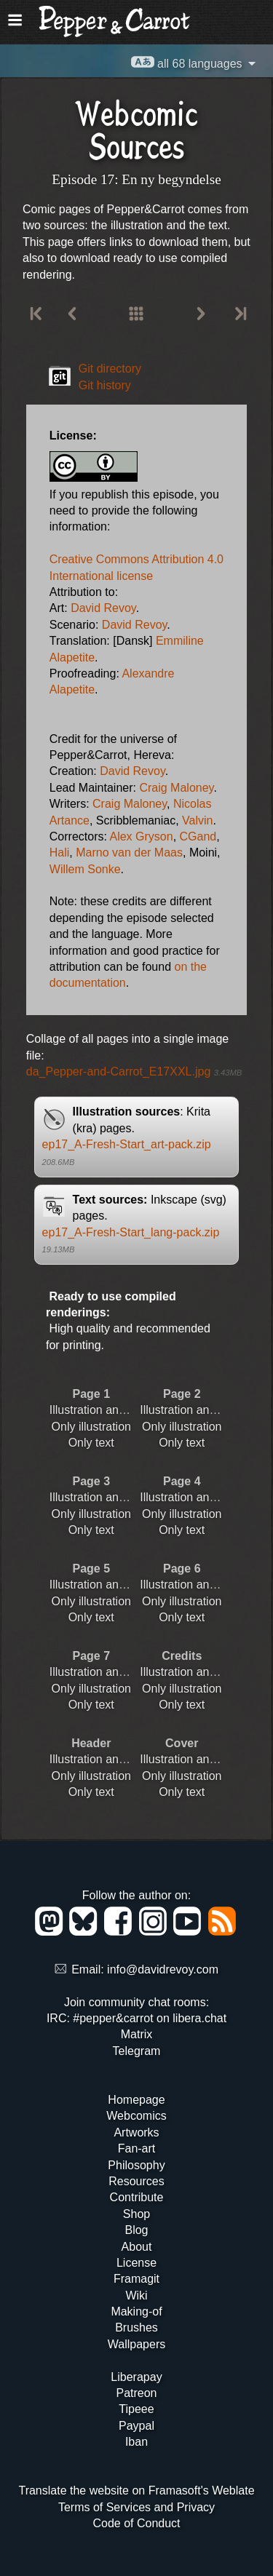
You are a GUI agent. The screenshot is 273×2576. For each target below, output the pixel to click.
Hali (60, 852)
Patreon (136, 2393)
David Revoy (103, 608)
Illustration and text (98, 1410)
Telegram (137, 2051)
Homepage (136, 2100)
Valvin (197, 820)
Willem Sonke (85, 869)
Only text (91, 1442)
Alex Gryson (141, 836)
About (137, 2247)
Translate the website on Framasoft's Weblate (136, 2490)
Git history (105, 385)
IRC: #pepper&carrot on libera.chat (136, 2018)
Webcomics (136, 2116)
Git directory (110, 368)
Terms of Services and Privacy (136, 2507)
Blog (136, 2230)
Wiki (136, 2295)
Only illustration (91, 1426)
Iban (136, 2442)
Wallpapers (136, 2344)
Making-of (136, 2311)
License (136, 2263)
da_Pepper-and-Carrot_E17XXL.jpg (134, 1071)
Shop (136, 2214)
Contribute (137, 2197)
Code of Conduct (136, 2523)
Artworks (136, 2132)
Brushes (136, 2327)
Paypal (136, 2426)
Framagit (136, 2279)
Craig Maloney (176, 788)
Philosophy (136, 2165)
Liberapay (136, 2377)
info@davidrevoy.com (162, 1969)
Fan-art (137, 2148)
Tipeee (136, 2409)
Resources (136, 2181)
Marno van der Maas (129, 852)
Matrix (137, 2034)
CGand (198, 836)
